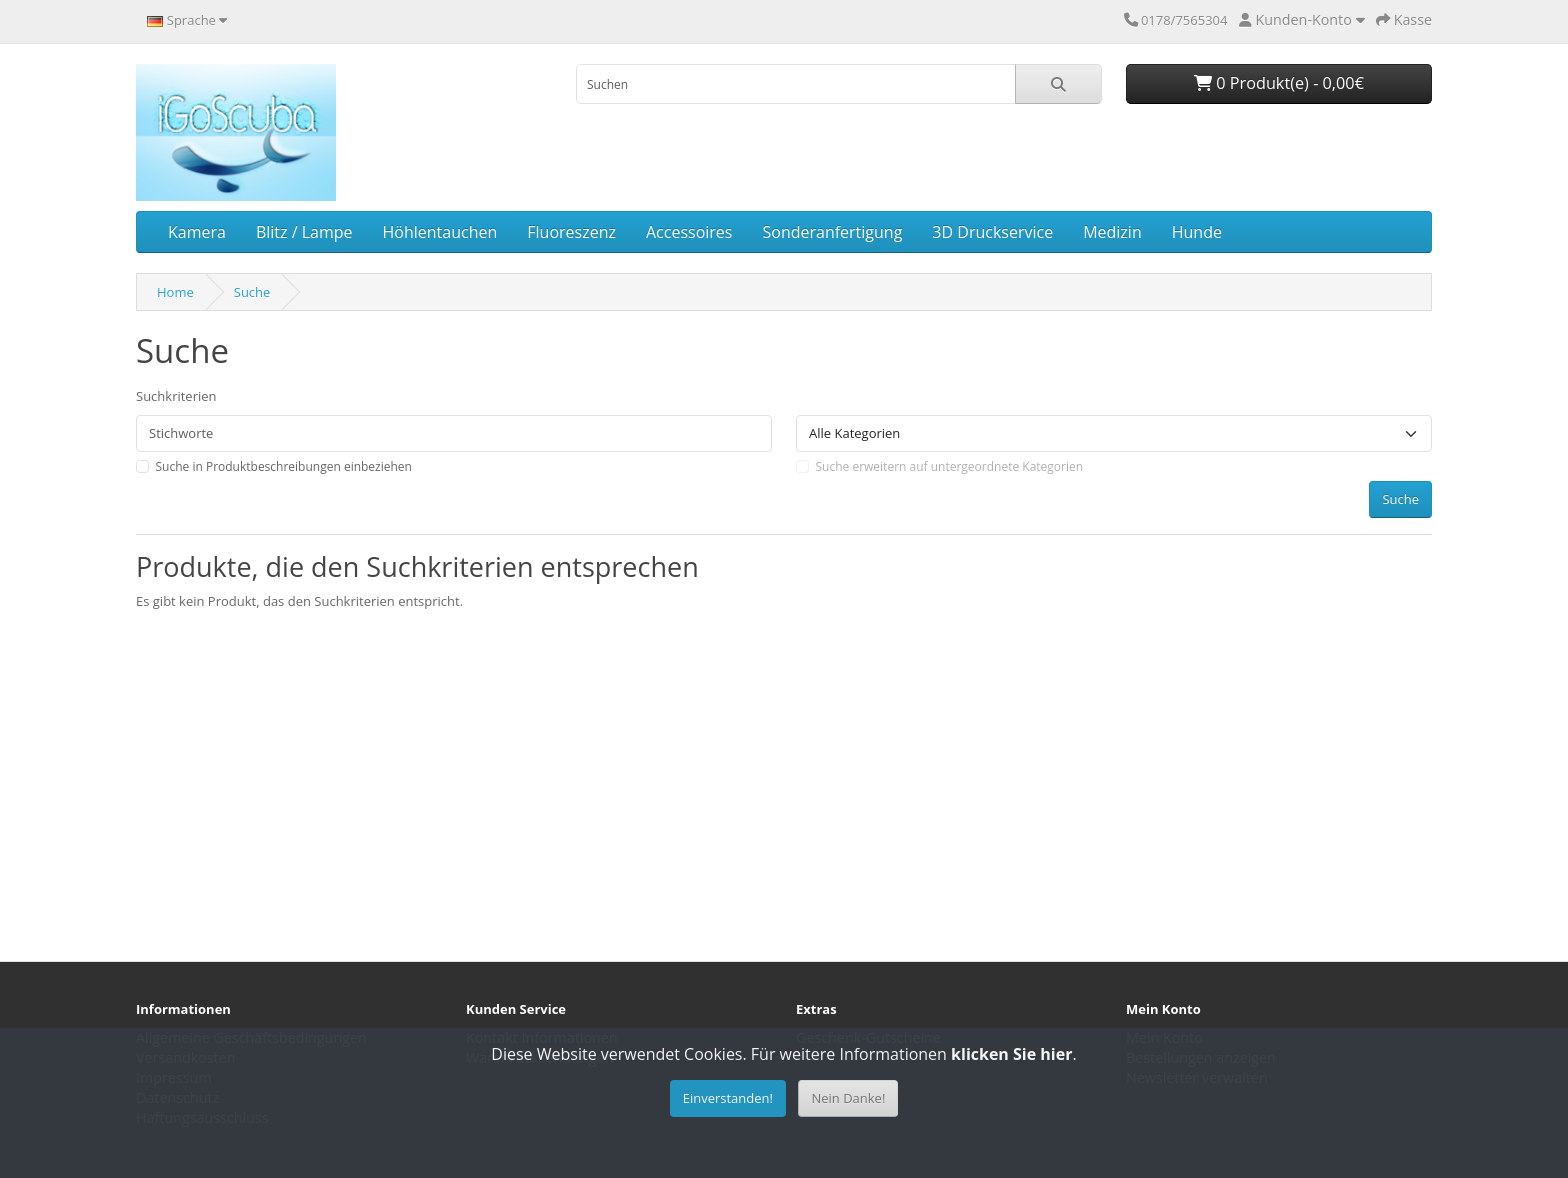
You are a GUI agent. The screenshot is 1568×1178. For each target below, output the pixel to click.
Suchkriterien (176, 396)
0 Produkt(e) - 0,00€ (1279, 83)
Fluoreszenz (571, 232)
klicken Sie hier (1011, 1054)
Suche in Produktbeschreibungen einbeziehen (284, 466)
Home (175, 292)
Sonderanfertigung (832, 232)
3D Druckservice (992, 232)
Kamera (197, 232)
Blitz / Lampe (304, 232)
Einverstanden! (728, 1098)
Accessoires (689, 232)
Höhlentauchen (440, 232)
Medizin (1112, 232)
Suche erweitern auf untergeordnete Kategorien (950, 466)
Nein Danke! (848, 1098)
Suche (252, 292)
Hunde (1197, 232)
